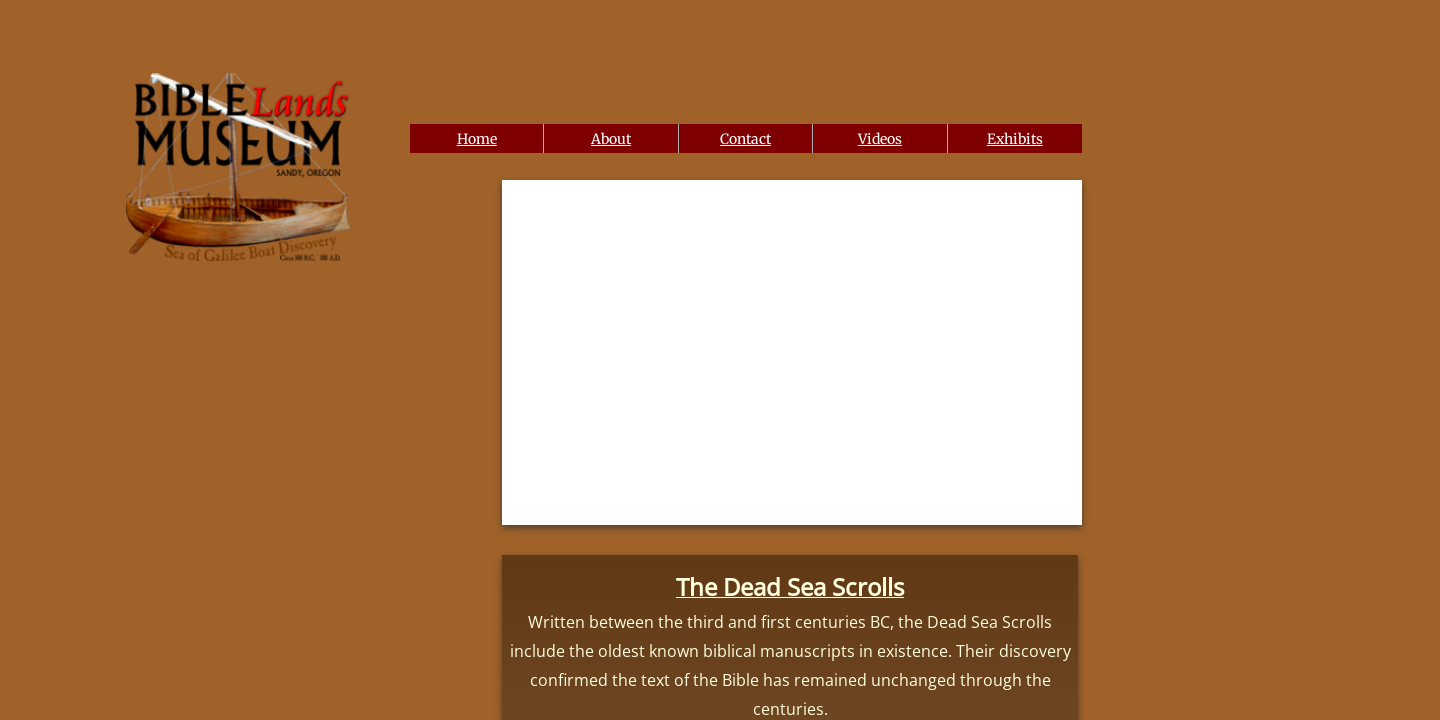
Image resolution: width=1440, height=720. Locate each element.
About (611, 139)
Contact (745, 139)
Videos (880, 139)
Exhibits (1015, 139)
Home (477, 139)
